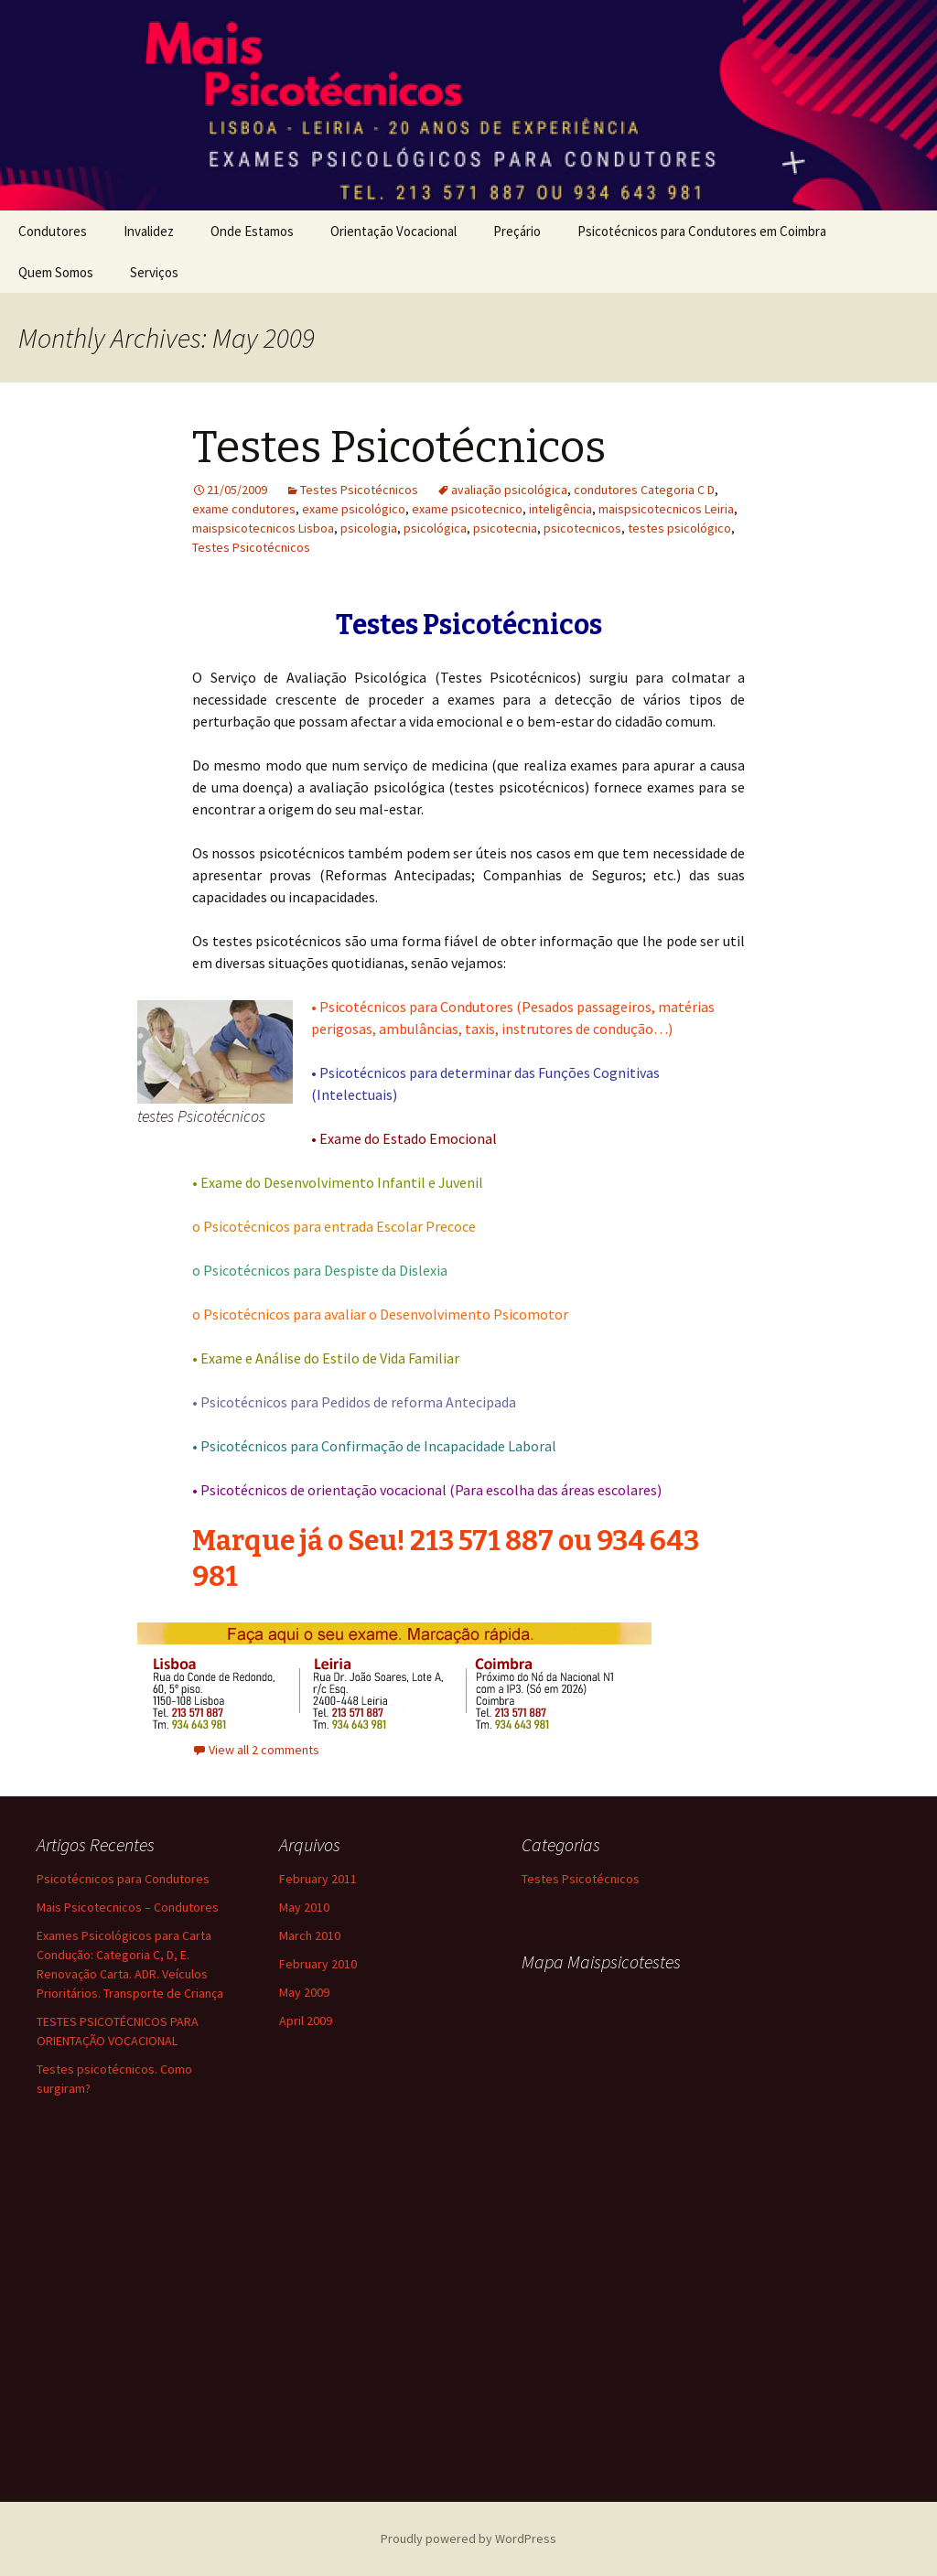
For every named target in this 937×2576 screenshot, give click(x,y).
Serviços (154, 272)
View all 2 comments (264, 1749)
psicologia (368, 528)
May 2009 (304, 1992)
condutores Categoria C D (644, 489)
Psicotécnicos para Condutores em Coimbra (701, 231)
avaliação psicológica (509, 489)
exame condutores (244, 509)
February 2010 (318, 1964)
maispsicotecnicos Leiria (666, 509)
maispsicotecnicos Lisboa (263, 528)
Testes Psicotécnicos (399, 447)
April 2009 (305, 2020)
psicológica (435, 528)
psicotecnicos (582, 528)
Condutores (52, 231)
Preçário (517, 231)
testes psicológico (679, 528)
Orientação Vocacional (393, 231)
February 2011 (318, 1878)
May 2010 (304, 1907)
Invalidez (149, 231)
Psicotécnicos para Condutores (123, 1878)
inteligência (560, 509)
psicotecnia (505, 528)
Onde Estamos (252, 231)
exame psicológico (353, 509)
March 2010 (309, 1935)
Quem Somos (55, 272)
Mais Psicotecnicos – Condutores (128, 1907)
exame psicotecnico (467, 509)
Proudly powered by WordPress (468, 2538)
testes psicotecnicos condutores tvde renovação (615, 2211)
